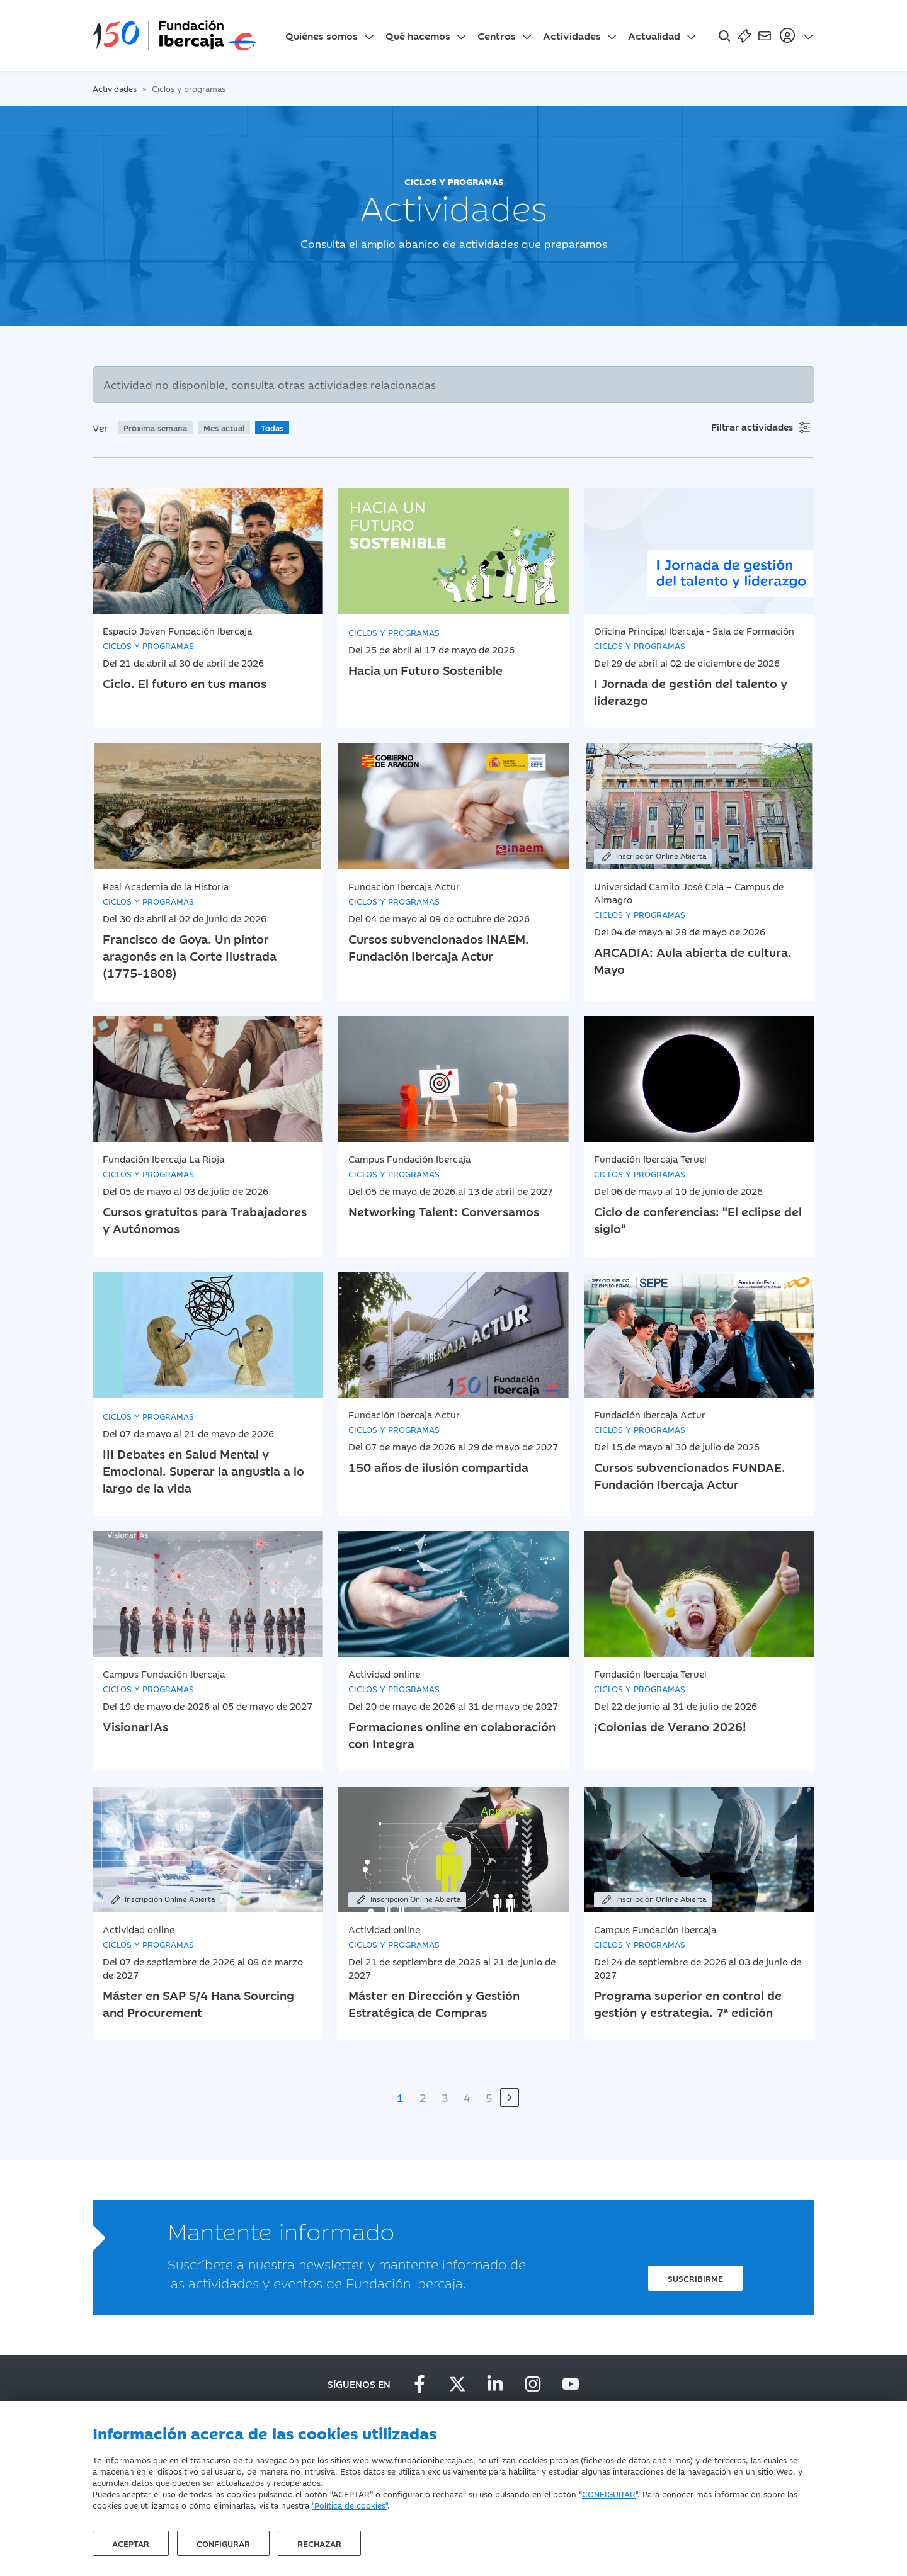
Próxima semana (155, 427)
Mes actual (223, 427)
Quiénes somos (321, 35)
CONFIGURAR (609, 2493)
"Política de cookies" (349, 2505)
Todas (272, 427)
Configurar (223, 2543)
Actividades (572, 35)
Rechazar (319, 2543)
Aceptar (130, 2543)
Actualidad (654, 35)
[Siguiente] (509, 2097)
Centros (496, 35)
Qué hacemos (417, 35)
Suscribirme (695, 2278)
